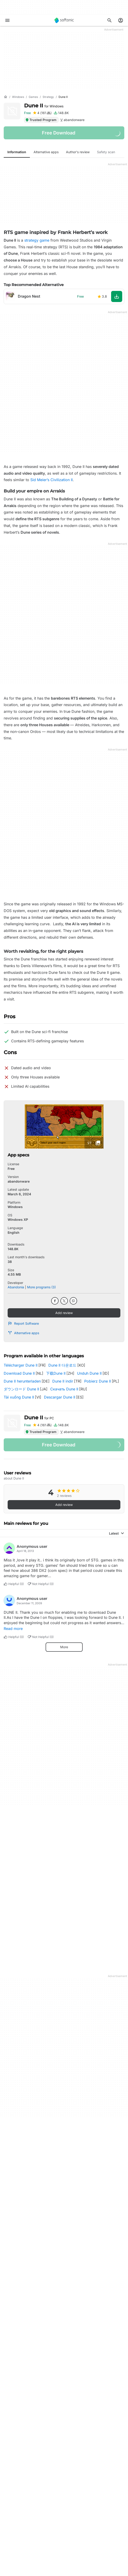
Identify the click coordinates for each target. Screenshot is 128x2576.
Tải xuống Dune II (19, 1397)
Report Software (23, 1323)
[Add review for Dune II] (42, 113)
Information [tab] (16, 152)
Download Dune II (19, 1373)
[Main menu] (7, 20)
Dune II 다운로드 (62, 1365)
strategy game (36, 240)
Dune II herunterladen (22, 1381)
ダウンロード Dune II (21, 1389)
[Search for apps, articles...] (109, 20)
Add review (64, 1313)
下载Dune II (56, 1373)
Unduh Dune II (89, 1373)
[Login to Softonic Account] (120, 20)
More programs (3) (41, 1287)
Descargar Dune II (59, 1397)
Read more (13, 1628)
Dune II (43, 106)
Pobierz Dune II (97, 1381)
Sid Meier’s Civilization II (51, 479)
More (64, 1647)
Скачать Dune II (64, 1389)
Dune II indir (62, 1381)
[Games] (33, 97)
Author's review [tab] (78, 152)
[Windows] (18, 97)
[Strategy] (48, 97)
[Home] (5, 97)
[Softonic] (64, 20)
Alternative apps (23, 1332)
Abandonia (16, 1287)
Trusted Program (40, 120)
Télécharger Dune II (20, 1365)
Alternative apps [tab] (46, 152)
